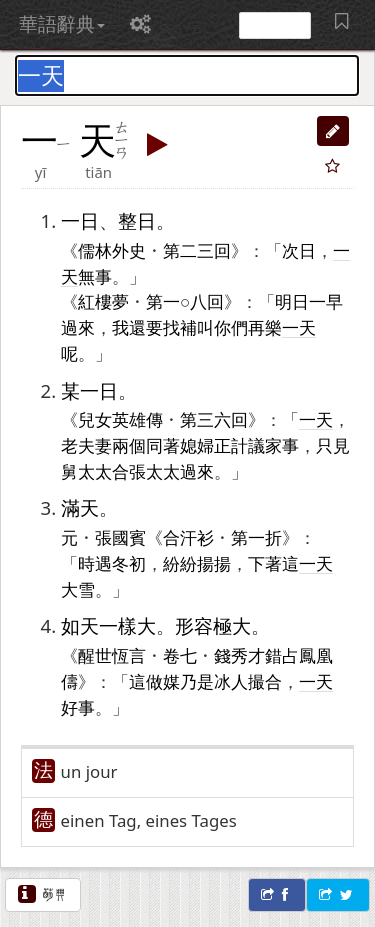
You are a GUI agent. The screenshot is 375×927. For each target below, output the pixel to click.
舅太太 (86, 471)
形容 (194, 625)
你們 (231, 327)
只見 (333, 445)
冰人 (231, 681)
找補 (180, 327)
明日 (292, 301)
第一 (163, 301)
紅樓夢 (103, 301)
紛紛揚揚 (197, 563)
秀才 (248, 655)
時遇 (95, 563)
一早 (326, 301)
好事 (78, 707)
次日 (299, 250)
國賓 (129, 537)
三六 (214, 419)
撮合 (265, 681)
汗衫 (197, 537)
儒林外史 (112, 250)
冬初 (129, 563)
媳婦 (197, 445)
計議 (248, 445)
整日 (137, 220)
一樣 (118, 625)
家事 (282, 445)
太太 (163, 471)
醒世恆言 (112, 655)
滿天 (80, 507)
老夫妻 (86, 445)
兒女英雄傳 (120, 419)
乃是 (197, 681)
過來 (78, 327)
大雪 (78, 589)
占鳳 (299, 655)
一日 (80, 220)
